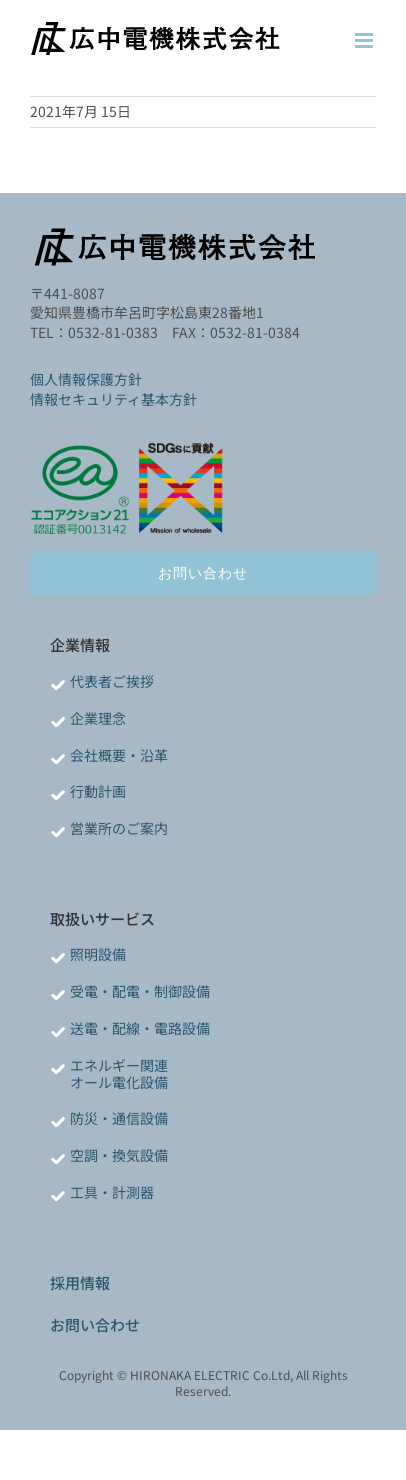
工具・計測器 (112, 1192)
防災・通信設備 (119, 1118)
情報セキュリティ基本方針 (113, 399)
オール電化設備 (119, 1082)
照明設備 (98, 954)
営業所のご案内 (119, 828)
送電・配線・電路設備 (140, 1028)
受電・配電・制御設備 (140, 991)
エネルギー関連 (119, 1065)
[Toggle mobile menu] (365, 40)
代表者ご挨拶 (112, 681)
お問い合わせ (95, 1324)
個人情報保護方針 (86, 379)
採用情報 (80, 1282)
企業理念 (98, 718)
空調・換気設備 (119, 1155)
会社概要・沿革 (119, 755)
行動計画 (98, 791)
